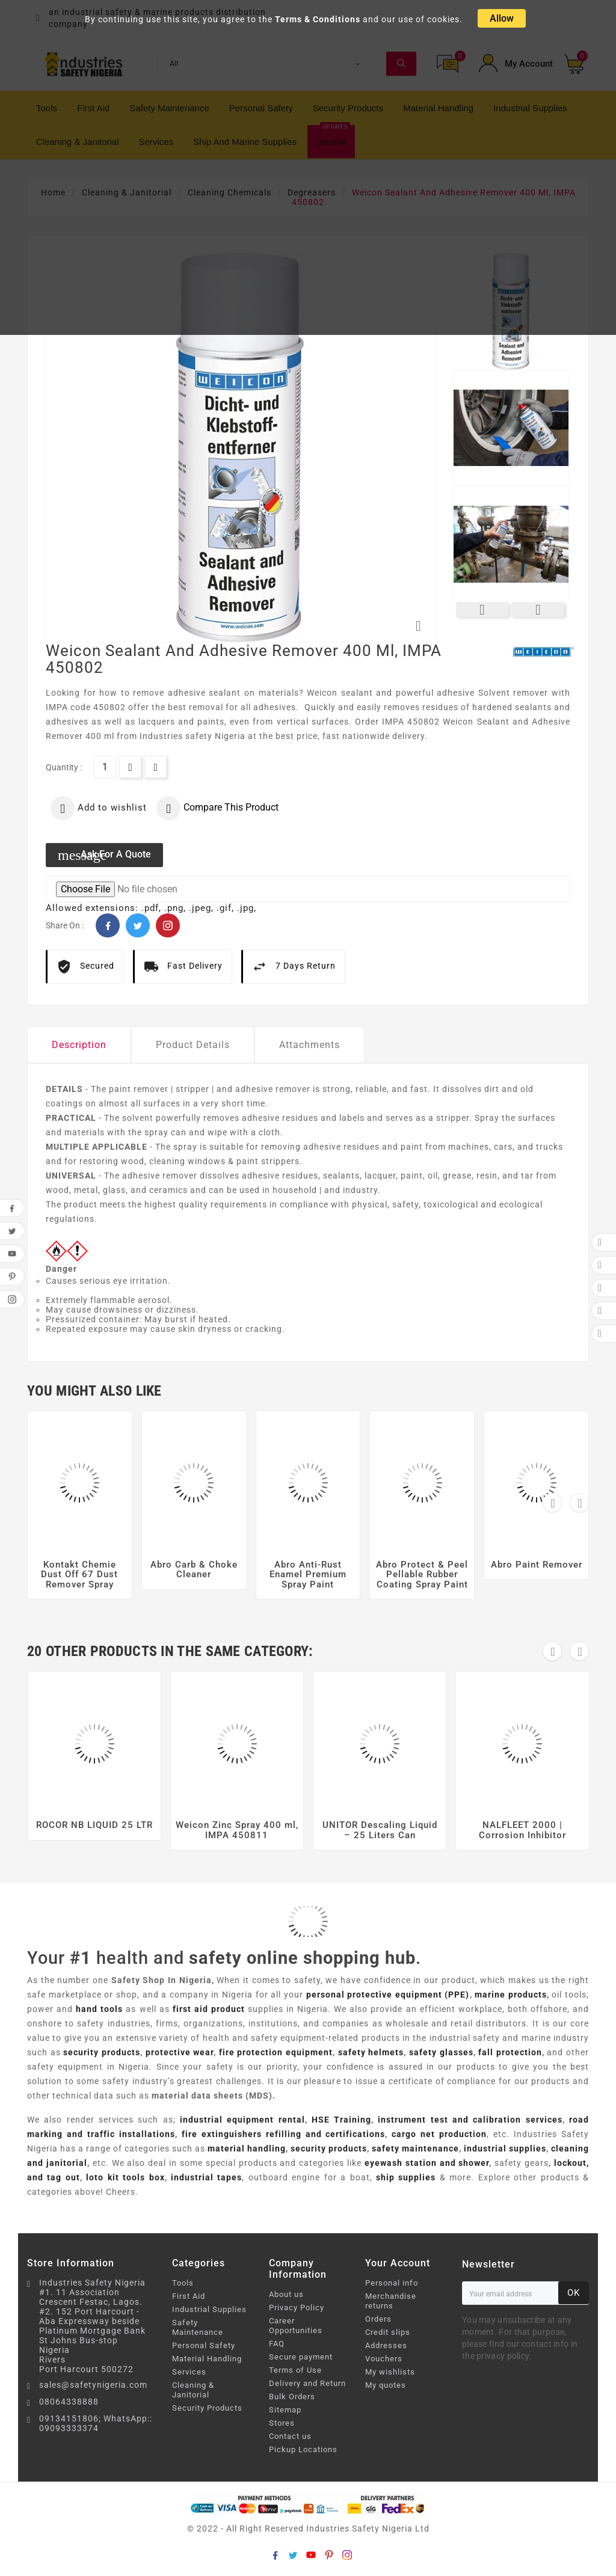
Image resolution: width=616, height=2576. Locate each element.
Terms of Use (295, 2370)
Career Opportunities (295, 2325)
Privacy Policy (296, 2307)
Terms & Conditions (317, 19)
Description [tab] (79, 1044)
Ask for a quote (104, 855)
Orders (378, 2318)
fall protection (510, 2052)
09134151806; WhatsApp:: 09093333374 (95, 2423)
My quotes (385, 2385)
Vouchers (383, 2358)
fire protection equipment (276, 2052)
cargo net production (439, 2134)
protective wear (180, 2052)
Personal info (391, 2282)
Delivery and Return (307, 2383)
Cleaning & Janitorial (193, 2390)
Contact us (290, 2436)
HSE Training (341, 2119)
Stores (282, 2422)
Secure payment (301, 2356)
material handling (247, 2148)
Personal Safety (203, 2345)
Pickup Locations (303, 2449)
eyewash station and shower (427, 2163)
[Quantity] (105, 767)
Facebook (108, 925)
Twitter (138, 925)
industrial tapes (206, 2177)
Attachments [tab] (309, 1044)
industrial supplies (505, 2148)
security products (101, 2052)
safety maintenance (415, 2148)
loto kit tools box (125, 2177)
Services (189, 2371)
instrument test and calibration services (470, 2119)
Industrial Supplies (209, 2309)
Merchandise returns (390, 2301)
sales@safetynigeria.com (93, 2385)
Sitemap (285, 2409)
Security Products (207, 2407)
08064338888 (69, 2401)
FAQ (277, 2343)
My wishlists (390, 2371)
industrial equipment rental (242, 2119)
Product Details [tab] (193, 1044)
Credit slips (387, 2332)
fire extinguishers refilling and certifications (284, 2134)
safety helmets (371, 2052)
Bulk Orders (292, 2396)
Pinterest (168, 925)
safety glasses (441, 2052)
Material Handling (207, 2358)
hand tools (99, 2009)
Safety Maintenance (197, 2327)
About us (286, 2294)
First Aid (188, 2296)
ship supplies (406, 2177)
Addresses (386, 2345)
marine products (511, 1994)
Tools (183, 2282)
